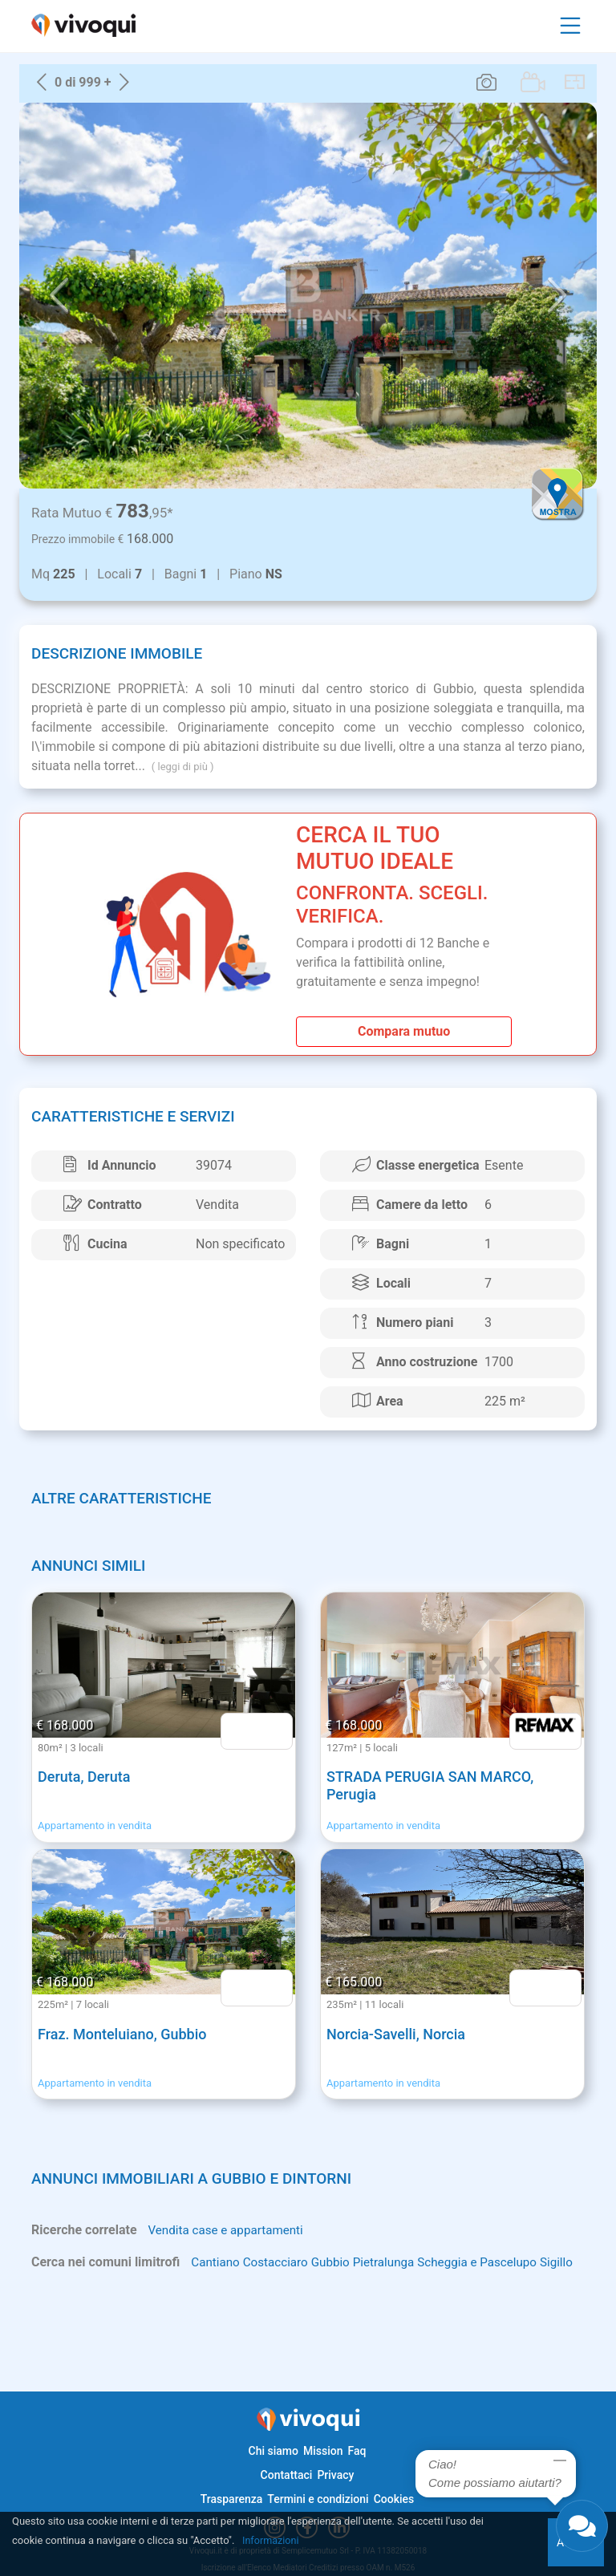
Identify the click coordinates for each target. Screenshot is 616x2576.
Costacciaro (279, 2262)
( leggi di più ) (183, 767)
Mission (323, 2450)
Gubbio (337, 2262)
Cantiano (216, 2262)
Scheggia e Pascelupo (492, 2262)
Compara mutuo (404, 1031)
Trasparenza (232, 2499)
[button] (59, 295)
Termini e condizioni (317, 2499)
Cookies (394, 2499)
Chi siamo (273, 2450)
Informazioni (271, 2540)
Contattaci (287, 2474)
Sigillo (48, 2282)
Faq (356, 2450)
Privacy (335, 2474)
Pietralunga (393, 2262)
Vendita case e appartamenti (229, 2230)
